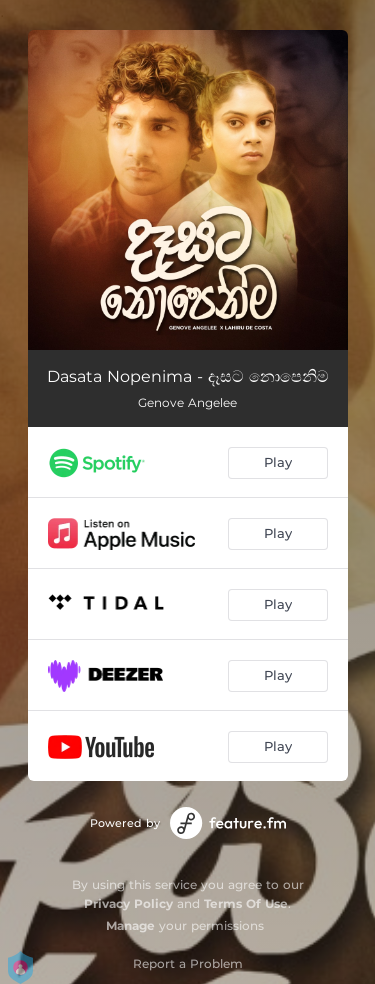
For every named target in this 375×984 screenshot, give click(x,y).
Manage (130, 925)
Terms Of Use (246, 903)
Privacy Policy (128, 903)
